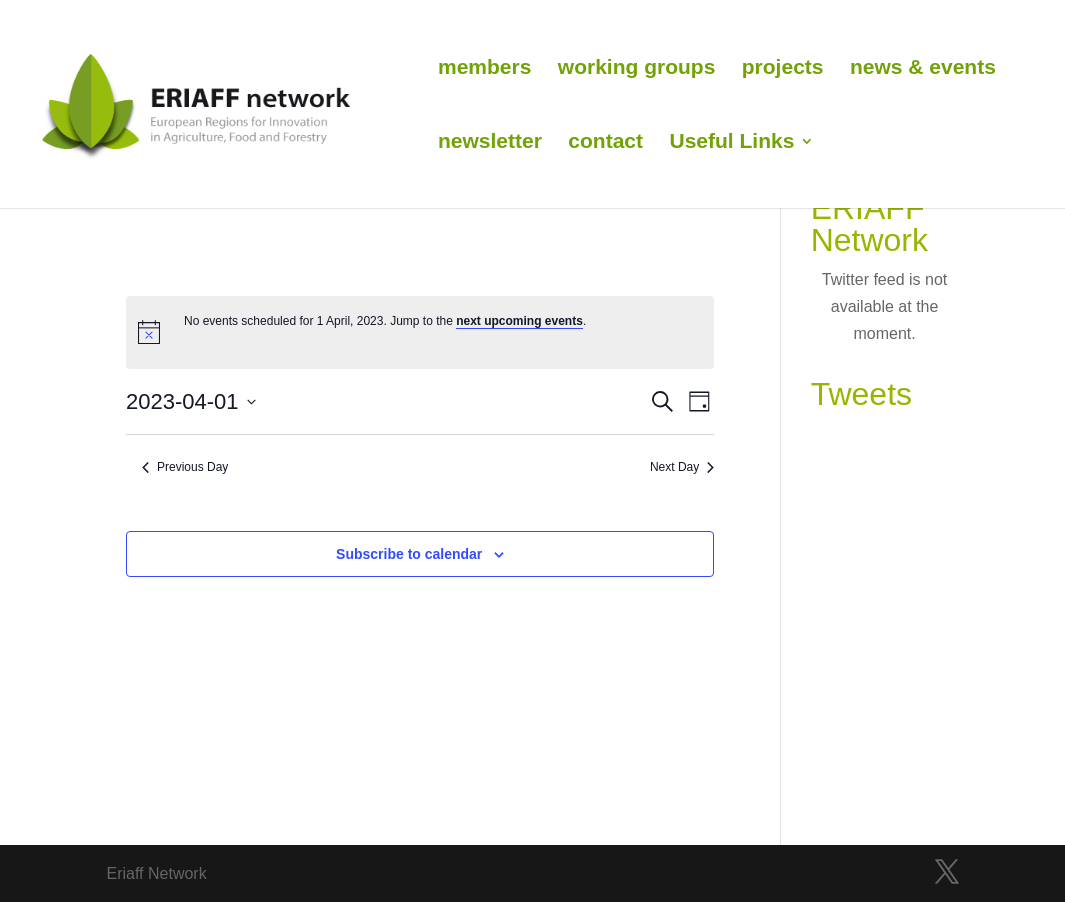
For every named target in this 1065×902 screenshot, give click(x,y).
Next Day (682, 467)
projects (783, 69)
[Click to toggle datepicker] (191, 401)
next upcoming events (519, 321)
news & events (923, 69)
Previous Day (185, 467)
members (484, 69)
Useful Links (731, 143)
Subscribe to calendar (409, 554)
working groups (637, 69)
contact (605, 143)
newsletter (490, 143)
